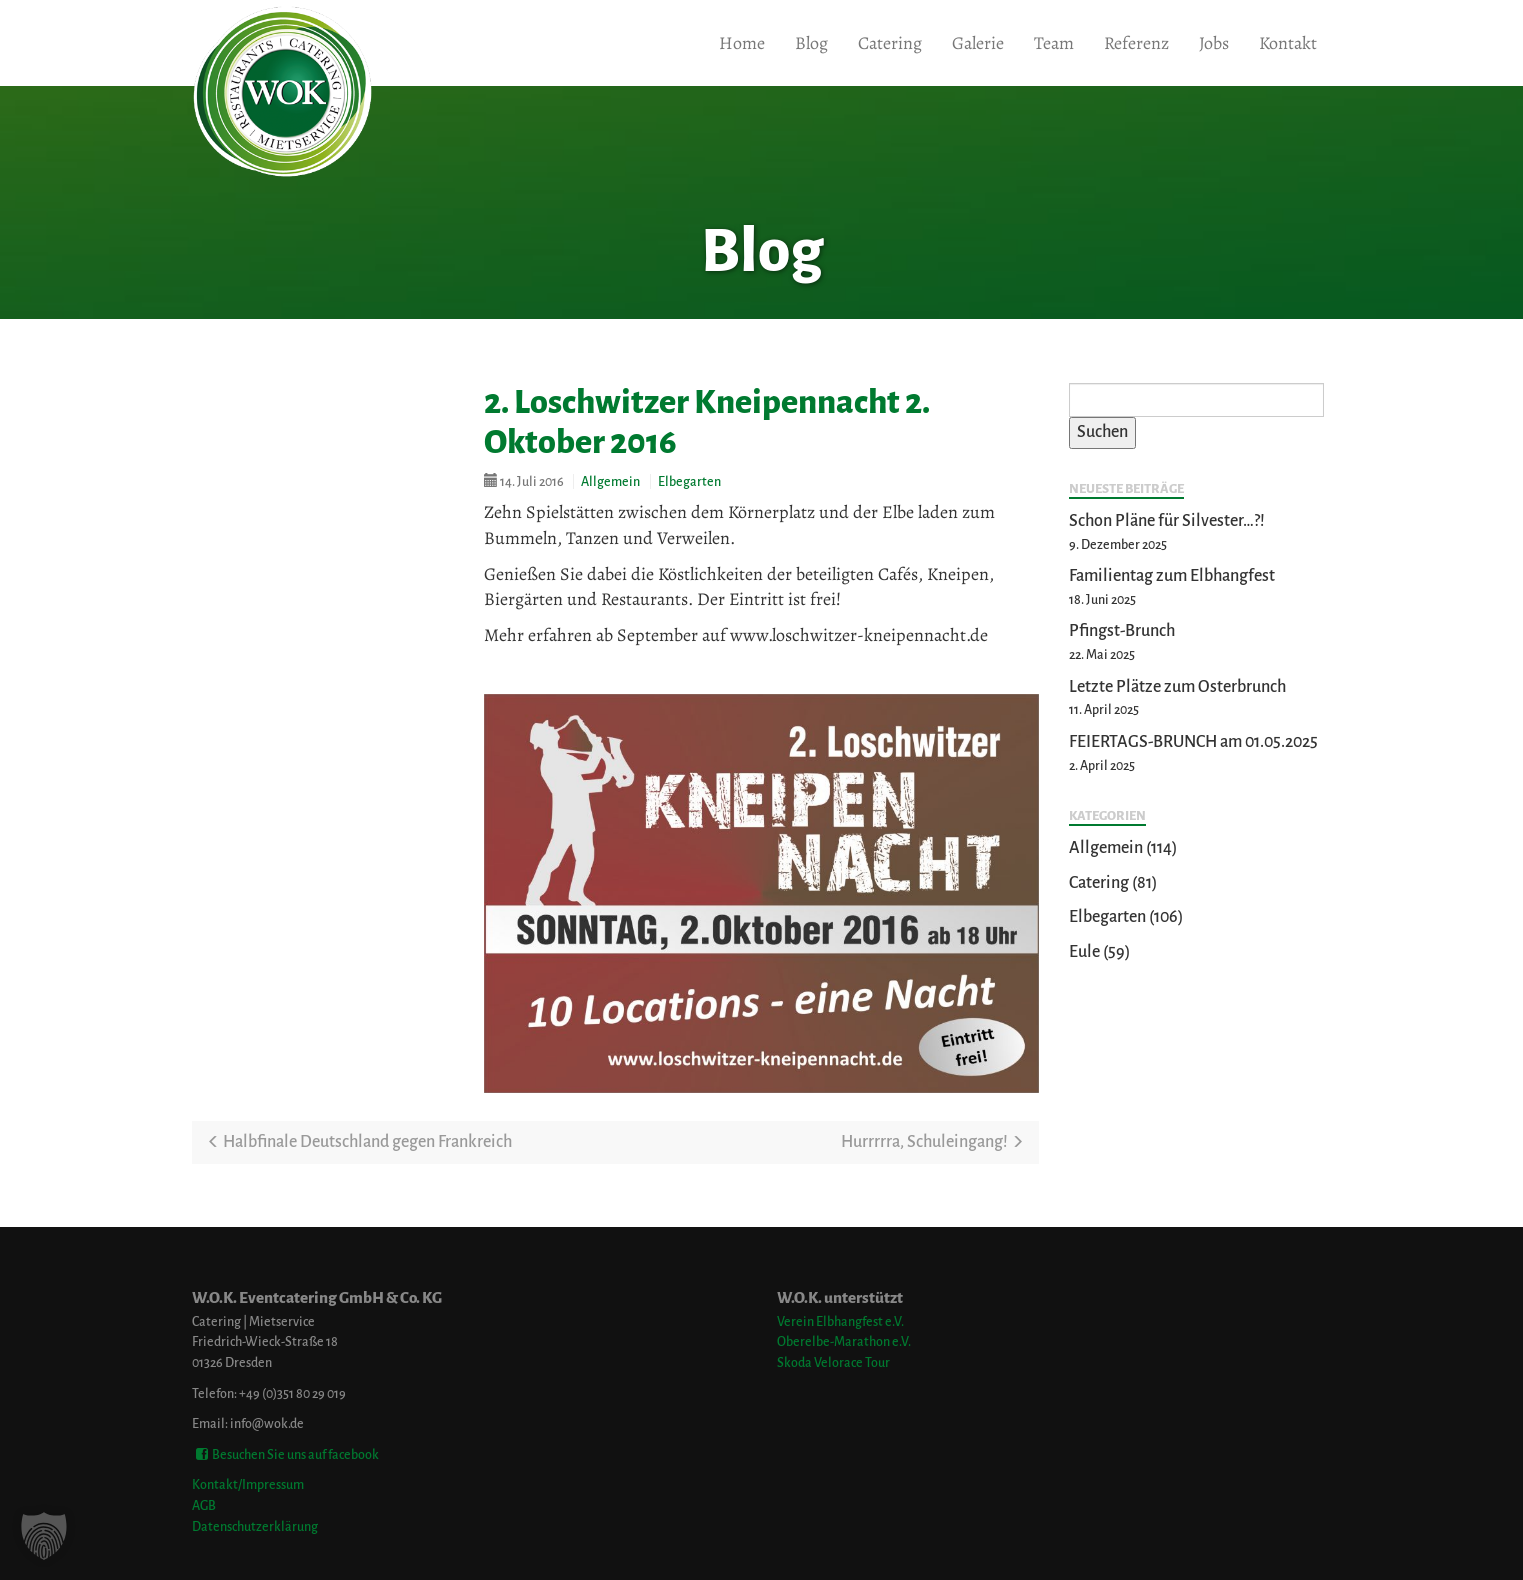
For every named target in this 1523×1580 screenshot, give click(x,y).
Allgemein (610, 481)
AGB (204, 1505)
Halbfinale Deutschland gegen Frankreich (359, 1142)
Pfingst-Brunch (1122, 631)
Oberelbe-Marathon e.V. (844, 1341)
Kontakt (1288, 43)
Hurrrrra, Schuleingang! (932, 1142)
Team (1054, 43)
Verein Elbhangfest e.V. (840, 1321)
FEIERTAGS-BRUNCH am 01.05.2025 (1193, 742)
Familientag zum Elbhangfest (1172, 576)
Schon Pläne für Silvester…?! (1167, 521)
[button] (44, 1536)
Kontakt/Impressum (248, 1484)
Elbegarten (689, 481)
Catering (890, 43)
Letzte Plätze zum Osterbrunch (1177, 687)
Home (742, 43)
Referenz (1136, 43)
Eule (1084, 952)
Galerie (978, 43)
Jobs (1214, 43)
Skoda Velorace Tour (833, 1362)
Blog (811, 43)
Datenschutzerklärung (255, 1526)
